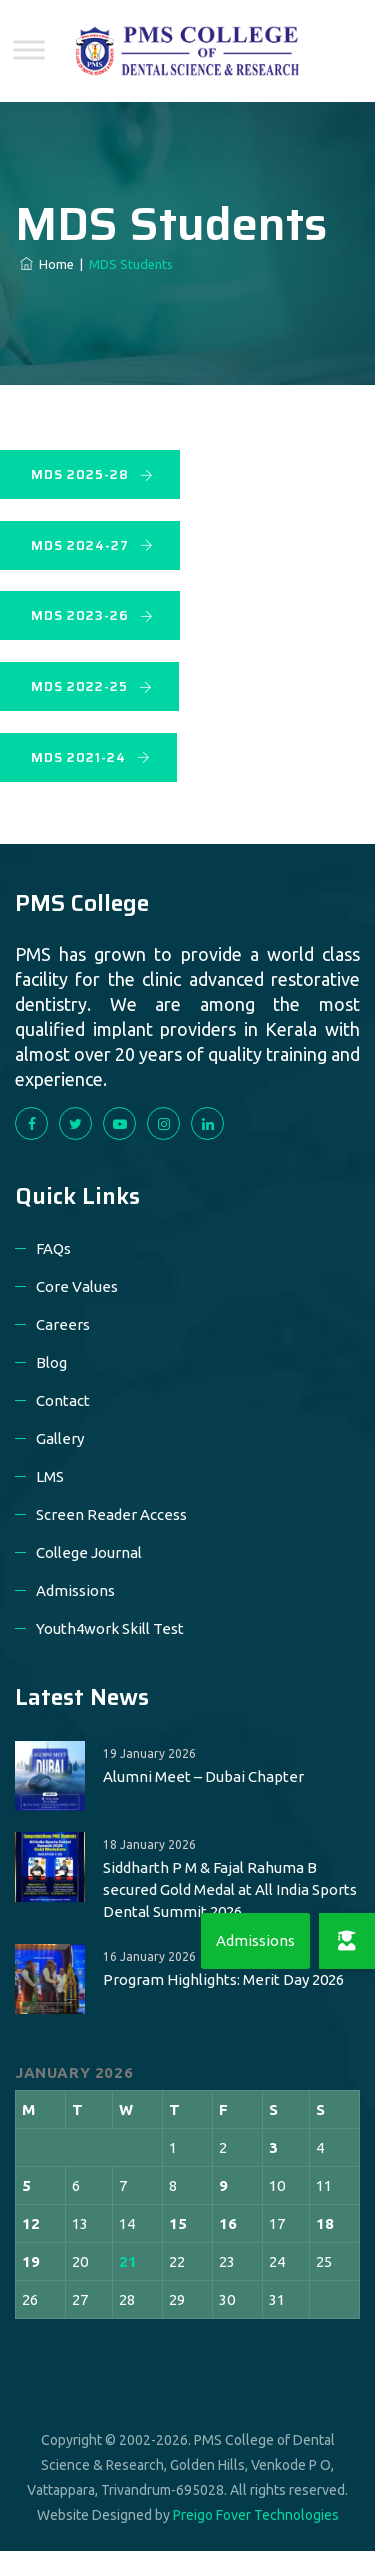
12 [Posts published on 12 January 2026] (31, 2223)
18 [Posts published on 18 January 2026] (325, 2223)
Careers (63, 1324)
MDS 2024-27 (92, 545)
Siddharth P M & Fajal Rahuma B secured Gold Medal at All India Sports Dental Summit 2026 (230, 1889)
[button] (347, 1941)
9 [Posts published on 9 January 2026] (223, 2185)
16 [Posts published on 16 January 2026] (228, 2223)
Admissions (75, 1590)
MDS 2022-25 (92, 686)
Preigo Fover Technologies (256, 2515)
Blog (51, 1362)
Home (47, 264)
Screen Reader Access (111, 1514)
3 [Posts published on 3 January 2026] (273, 2147)
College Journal (89, 1552)
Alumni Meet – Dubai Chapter (203, 1776)
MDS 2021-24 (91, 757)
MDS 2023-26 (92, 615)
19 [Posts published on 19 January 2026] (31, 2261)
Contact (63, 1400)
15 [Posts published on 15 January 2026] (178, 2223)
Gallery (60, 1438)
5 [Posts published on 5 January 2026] (26, 2185)
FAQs (53, 1248)
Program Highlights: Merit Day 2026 (223, 1979)
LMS (50, 1476)
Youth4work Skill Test (110, 1628)
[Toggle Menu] (29, 49)
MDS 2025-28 (92, 474)
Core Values (77, 1286)
